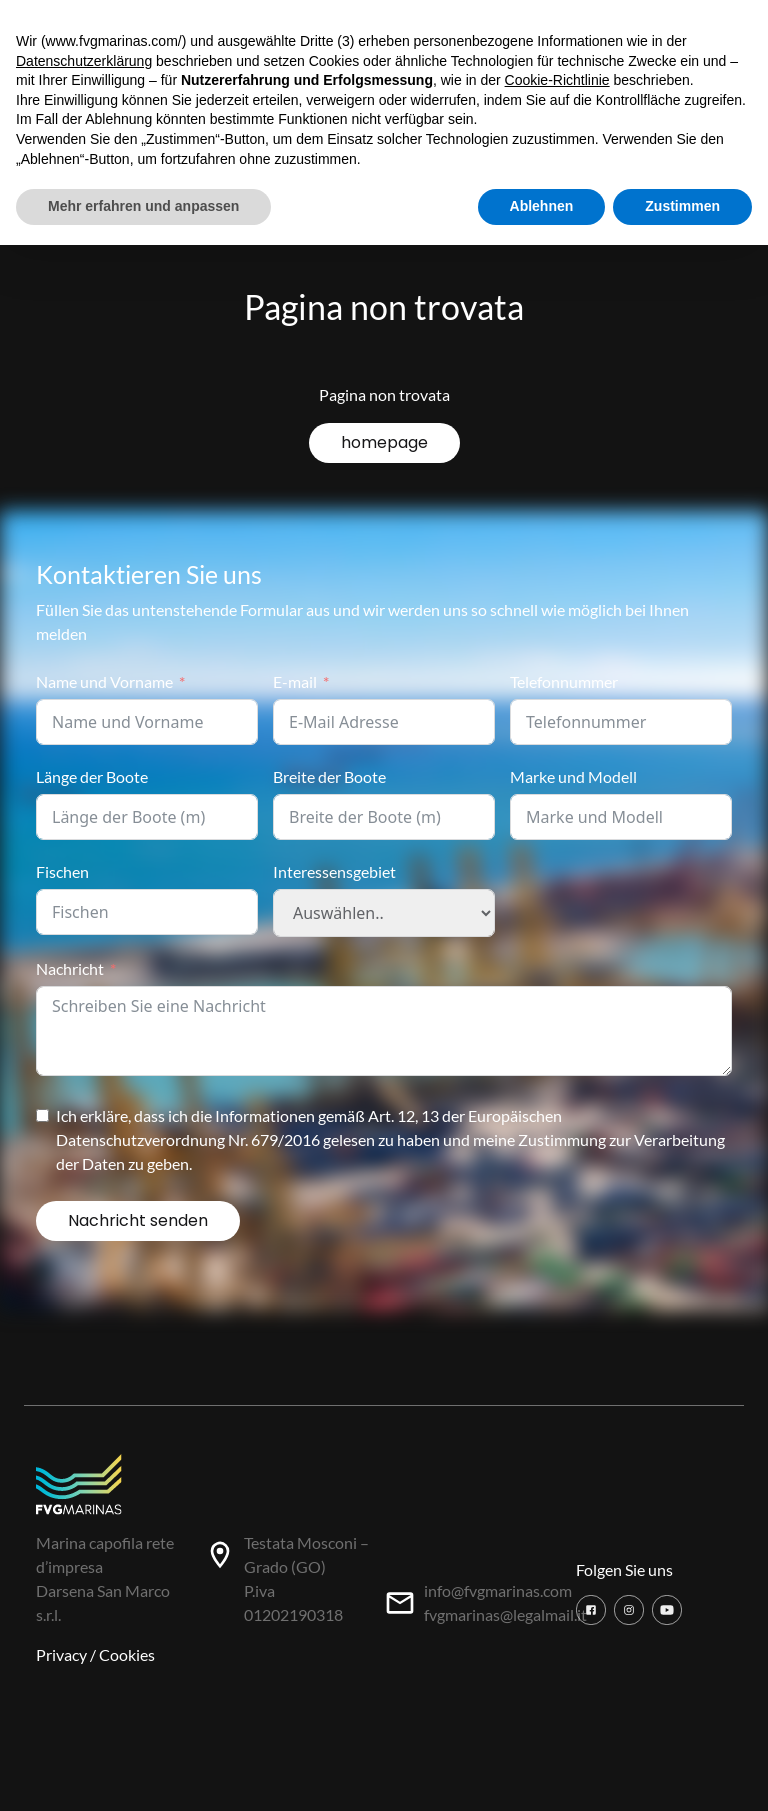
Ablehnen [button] (542, 206)
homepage (384, 442)
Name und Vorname (104, 681)
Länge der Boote (92, 776)
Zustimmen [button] (682, 206)
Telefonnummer (564, 681)
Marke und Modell (573, 776)
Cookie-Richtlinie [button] (557, 80)
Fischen (62, 871)
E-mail (295, 681)
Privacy (61, 1654)
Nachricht (70, 968)
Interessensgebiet (334, 871)
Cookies (127, 1654)
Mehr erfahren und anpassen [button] (143, 206)
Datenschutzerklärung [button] (84, 61)
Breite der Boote (329, 776)
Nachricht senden (138, 1220)
